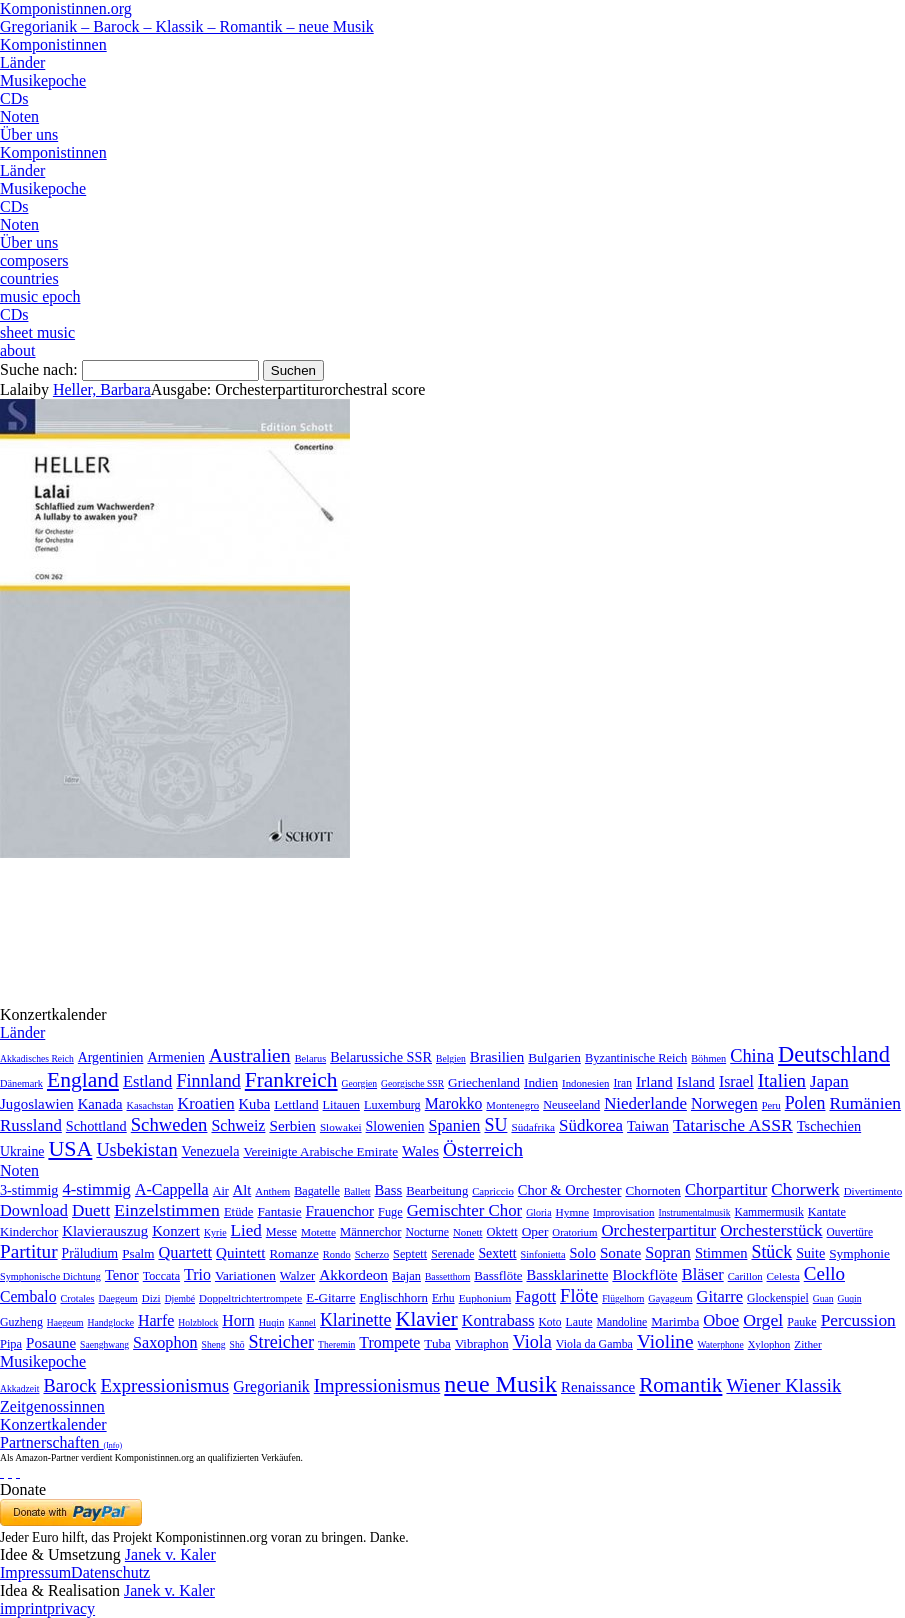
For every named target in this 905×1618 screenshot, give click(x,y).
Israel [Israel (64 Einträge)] (736, 1081)
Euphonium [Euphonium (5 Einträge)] (485, 1298)
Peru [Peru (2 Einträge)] (771, 1105)
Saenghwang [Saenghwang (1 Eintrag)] (104, 1344)
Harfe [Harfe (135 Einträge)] (156, 1320)
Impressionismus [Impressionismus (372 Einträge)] (377, 1385)
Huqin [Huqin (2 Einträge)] (272, 1322)
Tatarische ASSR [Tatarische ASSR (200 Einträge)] (733, 1125)
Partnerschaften (61, 1442)
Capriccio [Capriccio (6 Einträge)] (493, 1191)
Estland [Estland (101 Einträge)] (148, 1081)
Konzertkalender (53, 1424)
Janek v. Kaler (170, 1554)
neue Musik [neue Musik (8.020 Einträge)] (500, 1384)
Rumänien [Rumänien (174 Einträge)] (865, 1103)
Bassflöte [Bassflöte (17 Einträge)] (498, 1275)
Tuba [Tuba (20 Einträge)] (437, 1343)
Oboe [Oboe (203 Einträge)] (721, 1320)
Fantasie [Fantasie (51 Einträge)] (279, 1211)
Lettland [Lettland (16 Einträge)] (296, 1104)
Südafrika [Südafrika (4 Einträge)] (533, 1127)
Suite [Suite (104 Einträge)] (810, 1253)
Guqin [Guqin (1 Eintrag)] (850, 1298)
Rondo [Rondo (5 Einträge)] (337, 1254)
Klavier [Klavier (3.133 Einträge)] (426, 1318)
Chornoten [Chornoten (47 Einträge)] (652, 1190)
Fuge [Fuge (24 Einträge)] (390, 1212)
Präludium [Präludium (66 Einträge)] (90, 1253)
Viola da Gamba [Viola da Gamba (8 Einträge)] (594, 1344)
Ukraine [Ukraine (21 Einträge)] (22, 1151)
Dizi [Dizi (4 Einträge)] (151, 1298)
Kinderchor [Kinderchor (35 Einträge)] (29, 1232)
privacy (71, 1608)
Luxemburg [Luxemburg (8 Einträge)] (392, 1105)
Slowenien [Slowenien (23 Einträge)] (395, 1126)
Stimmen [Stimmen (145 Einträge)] (721, 1253)
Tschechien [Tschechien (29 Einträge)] (829, 1126)
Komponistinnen (53, 44)
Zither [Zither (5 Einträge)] (808, 1344)
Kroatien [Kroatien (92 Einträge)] (205, 1103)
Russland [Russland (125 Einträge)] (31, 1125)
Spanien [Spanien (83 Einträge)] (454, 1125)
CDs (14, 98)
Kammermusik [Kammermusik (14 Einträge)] (769, 1212)
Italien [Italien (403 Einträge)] (782, 1080)
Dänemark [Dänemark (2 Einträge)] (21, 1083)
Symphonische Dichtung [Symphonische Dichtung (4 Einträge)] (50, 1276)
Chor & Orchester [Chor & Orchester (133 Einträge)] (570, 1190)
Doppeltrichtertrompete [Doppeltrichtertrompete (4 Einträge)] (250, 1298)
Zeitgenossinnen (52, 1406)
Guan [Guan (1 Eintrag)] (823, 1298)
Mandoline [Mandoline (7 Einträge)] (622, 1322)
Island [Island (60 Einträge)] (696, 1081)
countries (29, 278)
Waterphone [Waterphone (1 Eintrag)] (721, 1344)
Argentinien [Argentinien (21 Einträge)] (111, 1057)
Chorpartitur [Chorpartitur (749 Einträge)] (726, 1189)
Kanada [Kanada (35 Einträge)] (100, 1104)
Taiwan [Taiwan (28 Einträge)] (648, 1126)
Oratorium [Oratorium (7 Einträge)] (574, 1232)
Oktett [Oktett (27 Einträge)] (502, 1232)
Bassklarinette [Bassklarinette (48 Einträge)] (568, 1275)
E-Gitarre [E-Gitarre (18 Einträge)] (330, 1297)
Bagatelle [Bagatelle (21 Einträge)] (317, 1191)
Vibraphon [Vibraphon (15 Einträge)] (482, 1344)
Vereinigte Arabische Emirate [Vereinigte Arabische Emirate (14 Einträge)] (320, 1151)
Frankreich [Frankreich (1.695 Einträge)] (291, 1080)
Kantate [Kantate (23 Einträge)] (827, 1212)
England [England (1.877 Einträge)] (83, 1080)
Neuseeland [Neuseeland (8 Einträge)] (571, 1105)
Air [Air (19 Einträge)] (221, 1191)
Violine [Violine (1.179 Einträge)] (665, 1341)
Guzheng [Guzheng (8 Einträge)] (21, 1322)
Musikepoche (43, 80)
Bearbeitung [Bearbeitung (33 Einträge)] (437, 1191)
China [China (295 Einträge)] (752, 1056)
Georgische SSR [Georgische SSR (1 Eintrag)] (412, 1083)
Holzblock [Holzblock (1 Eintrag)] (198, 1322)
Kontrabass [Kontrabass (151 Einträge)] (498, 1320)
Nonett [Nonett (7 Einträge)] (467, 1232)
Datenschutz (110, 1572)
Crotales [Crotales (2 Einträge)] (77, 1298)
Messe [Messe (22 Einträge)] (281, 1232)
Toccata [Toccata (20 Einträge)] (161, 1276)
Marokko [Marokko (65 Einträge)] (454, 1103)
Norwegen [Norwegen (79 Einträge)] (724, 1103)
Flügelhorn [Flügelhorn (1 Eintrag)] (623, 1298)
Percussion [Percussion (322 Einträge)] (858, 1320)
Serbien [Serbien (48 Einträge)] (292, 1125)
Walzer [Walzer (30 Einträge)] (297, 1276)
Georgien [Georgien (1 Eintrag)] (360, 1083)
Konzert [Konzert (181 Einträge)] (176, 1231)
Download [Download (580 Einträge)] (34, 1210)
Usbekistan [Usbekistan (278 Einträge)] (136, 1150)
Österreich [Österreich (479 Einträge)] (483, 1149)
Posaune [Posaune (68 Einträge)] (51, 1343)
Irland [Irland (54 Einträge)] (654, 1081)
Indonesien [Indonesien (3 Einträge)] (585, 1083)
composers (34, 260)
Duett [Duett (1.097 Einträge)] (91, 1210)
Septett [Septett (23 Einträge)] (410, 1254)
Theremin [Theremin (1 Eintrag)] (336, 1344)
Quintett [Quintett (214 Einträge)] (240, 1253)
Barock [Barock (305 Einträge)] (69, 1386)
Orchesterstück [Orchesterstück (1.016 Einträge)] (771, 1230)
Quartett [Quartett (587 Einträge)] (185, 1252)
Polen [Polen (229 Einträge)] (805, 1103)
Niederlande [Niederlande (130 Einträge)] (645, 1103)
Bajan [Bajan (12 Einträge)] (406, 1276)
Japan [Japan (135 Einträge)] (829, 1081)
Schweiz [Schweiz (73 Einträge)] (238, 1125)
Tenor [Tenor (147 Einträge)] (122, 1275)
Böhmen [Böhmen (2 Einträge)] (708, 1058)
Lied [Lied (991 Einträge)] (246, 1230)
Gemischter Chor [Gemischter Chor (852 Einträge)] (464, 1210)
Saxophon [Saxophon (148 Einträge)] (165, 1342)
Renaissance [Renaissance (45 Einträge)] (598, 1387)
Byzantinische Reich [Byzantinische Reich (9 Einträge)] (636, 1058)
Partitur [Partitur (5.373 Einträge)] (29, 1251)
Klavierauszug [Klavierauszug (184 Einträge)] (105, 1231)
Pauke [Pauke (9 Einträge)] (801, 1322)
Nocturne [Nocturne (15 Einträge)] (427, 1232)
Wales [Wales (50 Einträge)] (420, 1150)
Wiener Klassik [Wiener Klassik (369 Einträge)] (783, 1385)
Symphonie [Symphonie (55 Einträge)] (859, 1253)
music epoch (40, 296)
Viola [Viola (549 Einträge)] (532, 1342)
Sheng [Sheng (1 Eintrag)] (214, 1344)
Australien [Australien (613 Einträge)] (250, 1055)
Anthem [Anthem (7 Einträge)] (272, 1191)
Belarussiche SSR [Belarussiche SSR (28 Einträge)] (381, 1057)
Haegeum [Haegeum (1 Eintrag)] (65, 1322)
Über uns (29, 134)
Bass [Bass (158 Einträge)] (389, 1190)
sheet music (37, 332)
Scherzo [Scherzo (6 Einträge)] (372, 1254)
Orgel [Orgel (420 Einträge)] (763, 1320)
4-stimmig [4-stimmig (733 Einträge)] (96, 1189)
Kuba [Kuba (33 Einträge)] (255, 1104)
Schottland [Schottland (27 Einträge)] (96, 1126)
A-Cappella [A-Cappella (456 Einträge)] (172, 1189)
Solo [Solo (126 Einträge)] (583, 1253)
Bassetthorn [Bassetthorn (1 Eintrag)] (447, 1276)
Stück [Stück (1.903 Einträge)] (771, 1252)
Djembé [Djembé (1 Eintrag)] (180, 1298)
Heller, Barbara (102, 389)
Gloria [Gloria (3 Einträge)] (538, 1212)
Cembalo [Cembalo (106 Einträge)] (28, 1296)
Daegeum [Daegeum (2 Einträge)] (118, 1298)
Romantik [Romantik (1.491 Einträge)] (680, 1385)
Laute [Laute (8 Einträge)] (579, 1322)
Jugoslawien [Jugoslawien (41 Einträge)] (37, 1104)
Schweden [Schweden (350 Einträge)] (169, 1124)
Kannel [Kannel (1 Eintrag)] (302, 1322)
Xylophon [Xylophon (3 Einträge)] (769, 1344)
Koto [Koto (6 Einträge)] (550, 1322)
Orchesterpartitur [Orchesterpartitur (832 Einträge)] (658, 1230)
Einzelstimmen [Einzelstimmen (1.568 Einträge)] (167, 1210)
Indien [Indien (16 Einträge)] (541, 1082)
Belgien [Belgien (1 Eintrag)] (451, 1058)
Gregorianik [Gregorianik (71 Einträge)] (271, 1386)
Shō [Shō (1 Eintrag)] (237, 1344)
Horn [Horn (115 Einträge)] (238, 1320)
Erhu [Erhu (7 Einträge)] (443, 1298)
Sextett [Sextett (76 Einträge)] (497, 1253)
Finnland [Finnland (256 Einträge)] (208, 1081)
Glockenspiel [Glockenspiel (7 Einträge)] (778, 1298)
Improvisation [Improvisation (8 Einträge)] (624, 1212)
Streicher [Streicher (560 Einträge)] (282, 1342)
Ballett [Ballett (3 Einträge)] (357, 1191)
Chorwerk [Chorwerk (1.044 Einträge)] (805, 1189)
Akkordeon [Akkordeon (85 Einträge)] (353, 1274)
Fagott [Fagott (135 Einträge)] (535, 1296)
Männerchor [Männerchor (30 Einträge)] (370, 1232)
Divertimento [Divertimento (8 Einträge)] (873, 1191)
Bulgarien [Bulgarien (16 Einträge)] (554, 1057)
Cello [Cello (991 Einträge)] (824, 1273)
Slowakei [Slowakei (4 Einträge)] (341, 1127)
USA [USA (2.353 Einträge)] (70, 1148)
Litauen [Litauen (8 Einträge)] (341, 1105)
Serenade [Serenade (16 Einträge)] (452, 1254)
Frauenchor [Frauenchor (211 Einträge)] (340, 1211)
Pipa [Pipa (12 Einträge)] (11, 1344)
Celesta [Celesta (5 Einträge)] (783, 1276)
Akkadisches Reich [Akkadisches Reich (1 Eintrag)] (37, 1058)
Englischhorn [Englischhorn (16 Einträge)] (393, 1298)
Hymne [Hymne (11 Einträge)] (572, 1212)
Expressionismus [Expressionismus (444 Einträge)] (164, 1385)
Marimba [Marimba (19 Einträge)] (675, 1321)
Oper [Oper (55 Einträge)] (535, 1231)
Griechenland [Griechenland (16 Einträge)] (484, 1082)
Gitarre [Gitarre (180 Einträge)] (720, 1296)
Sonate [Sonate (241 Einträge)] (620, 1252)
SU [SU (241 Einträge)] (495, 1125)
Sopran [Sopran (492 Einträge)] (668, 1252)
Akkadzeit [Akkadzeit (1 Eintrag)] (19, 1388)
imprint (23, 1608)
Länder (22, 62)
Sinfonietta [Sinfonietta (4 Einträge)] (543, 1254)
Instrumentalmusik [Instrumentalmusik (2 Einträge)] (695, 1212)
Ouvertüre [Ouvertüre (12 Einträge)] (850, 1232)
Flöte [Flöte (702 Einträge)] (579, 1295)
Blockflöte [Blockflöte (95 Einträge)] (644, 1274)
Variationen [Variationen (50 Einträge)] (245, 1275)
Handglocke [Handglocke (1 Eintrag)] (111, 1322)
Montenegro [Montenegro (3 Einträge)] (512, 1105)
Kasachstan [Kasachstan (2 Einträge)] (150, 1105)
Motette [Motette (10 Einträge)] (318, 1232)
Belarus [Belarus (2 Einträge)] (311, 1058)
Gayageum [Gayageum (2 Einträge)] (670, 1298)
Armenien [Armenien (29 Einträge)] (175, 1057)
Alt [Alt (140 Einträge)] (242, 1190)
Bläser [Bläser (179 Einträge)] (703, 1274)
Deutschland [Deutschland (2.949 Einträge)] (834, 1054)
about (18, 350)
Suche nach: (39, 369)
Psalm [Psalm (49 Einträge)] (138, 1253)
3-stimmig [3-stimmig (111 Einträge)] (29, 1190)
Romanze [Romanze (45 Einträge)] (293, 1253)
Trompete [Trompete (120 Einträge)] (389, 1342)
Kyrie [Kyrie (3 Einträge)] (215, 1232)
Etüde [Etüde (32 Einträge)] (239, 1212)
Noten (19, 116)
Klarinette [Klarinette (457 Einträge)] (355, 1320)
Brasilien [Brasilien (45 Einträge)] (497, 1057)
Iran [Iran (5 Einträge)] (622, 1083)
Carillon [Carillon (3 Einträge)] (745, 1276)
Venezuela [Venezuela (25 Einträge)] (211, 1151)
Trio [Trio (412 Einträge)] (197, 1274)
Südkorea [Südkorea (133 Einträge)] (591, 1125)
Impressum (35, 1572)
